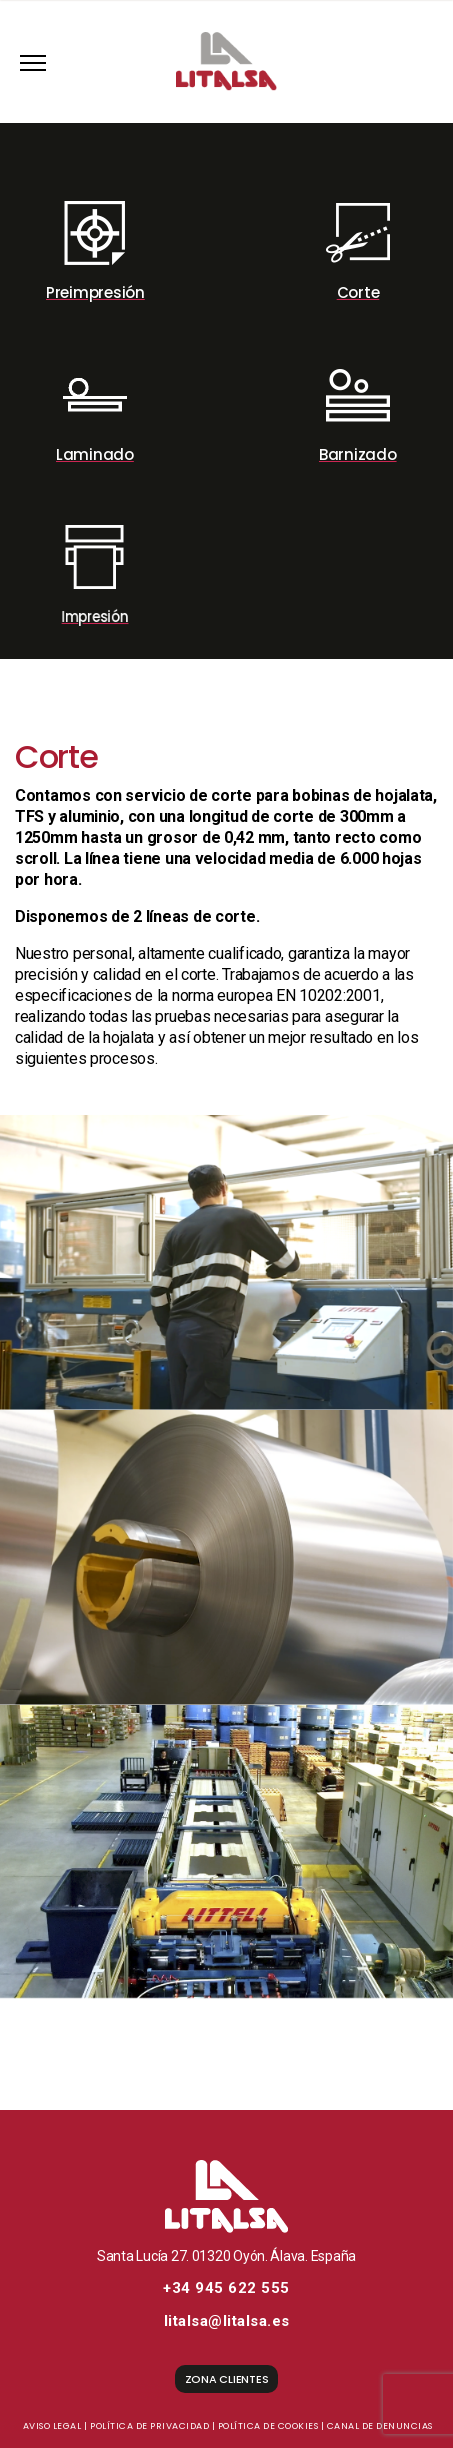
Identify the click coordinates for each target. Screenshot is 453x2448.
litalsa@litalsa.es (227, 2321)
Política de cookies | (271, 2426)
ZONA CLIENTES (227, 2379)
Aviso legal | (55, 2426)
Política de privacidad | (152, 2426)
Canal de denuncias (380, 2426)
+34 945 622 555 (226, 2288)
